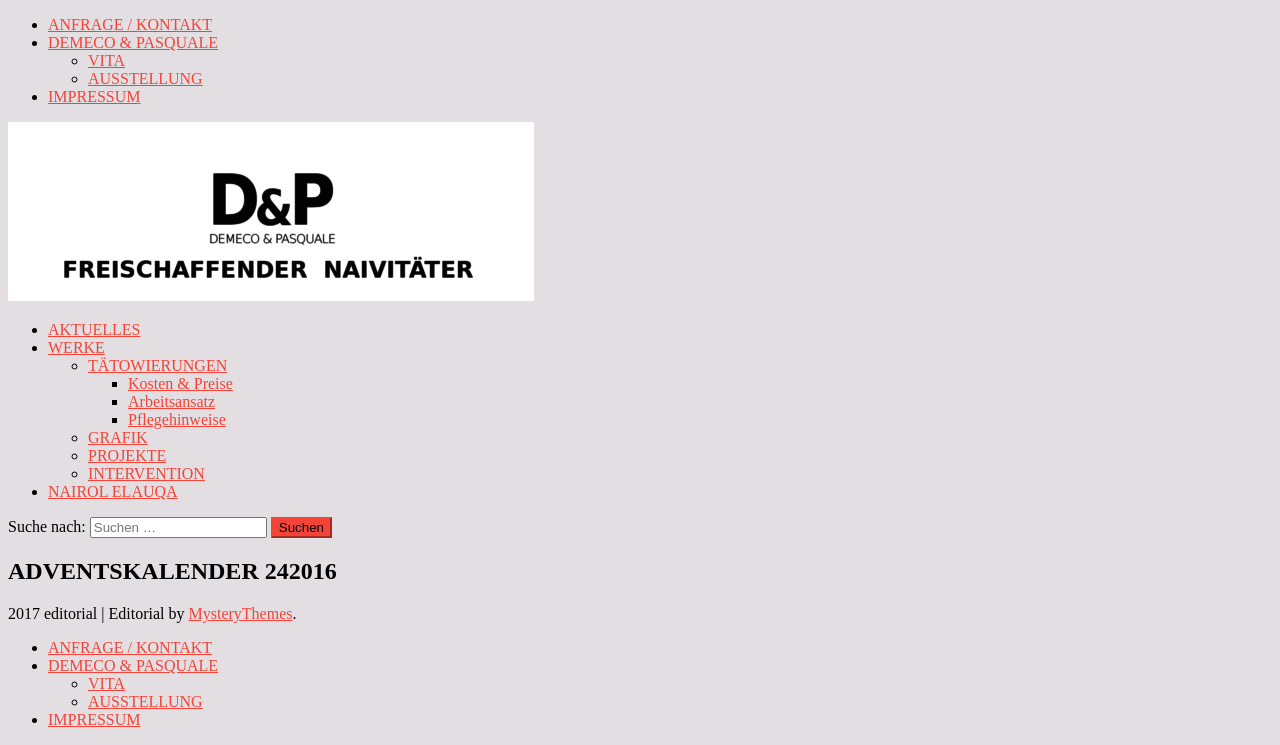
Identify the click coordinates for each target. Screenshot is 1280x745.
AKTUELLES (94, 329)
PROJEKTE (127, 455)
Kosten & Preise (180, 383)
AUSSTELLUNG (145, 78)
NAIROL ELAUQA (113, 491)
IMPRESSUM (94, 96)
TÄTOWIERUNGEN (157, 365)
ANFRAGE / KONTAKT (130, 24)
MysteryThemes (241, 613)
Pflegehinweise (177, 419)
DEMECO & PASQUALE (133, 42)
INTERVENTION (146, 473)
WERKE (76, 347)
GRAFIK (118, 437)
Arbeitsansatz (171, 401)
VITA (106, 60)
